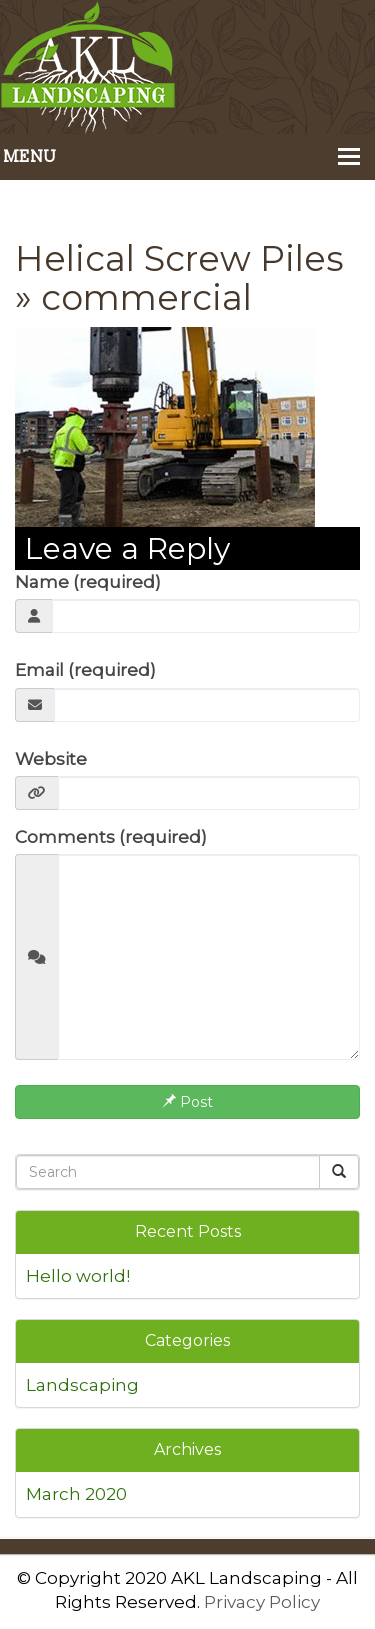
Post (187, 1102)
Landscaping (82, 1385)
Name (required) (88, 582)
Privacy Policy (262, 1602)
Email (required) (85, 670)
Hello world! (78, 1276)
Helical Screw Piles (179, 258)
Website (51, 759)
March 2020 (76, 1494)
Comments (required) (111, 837)
